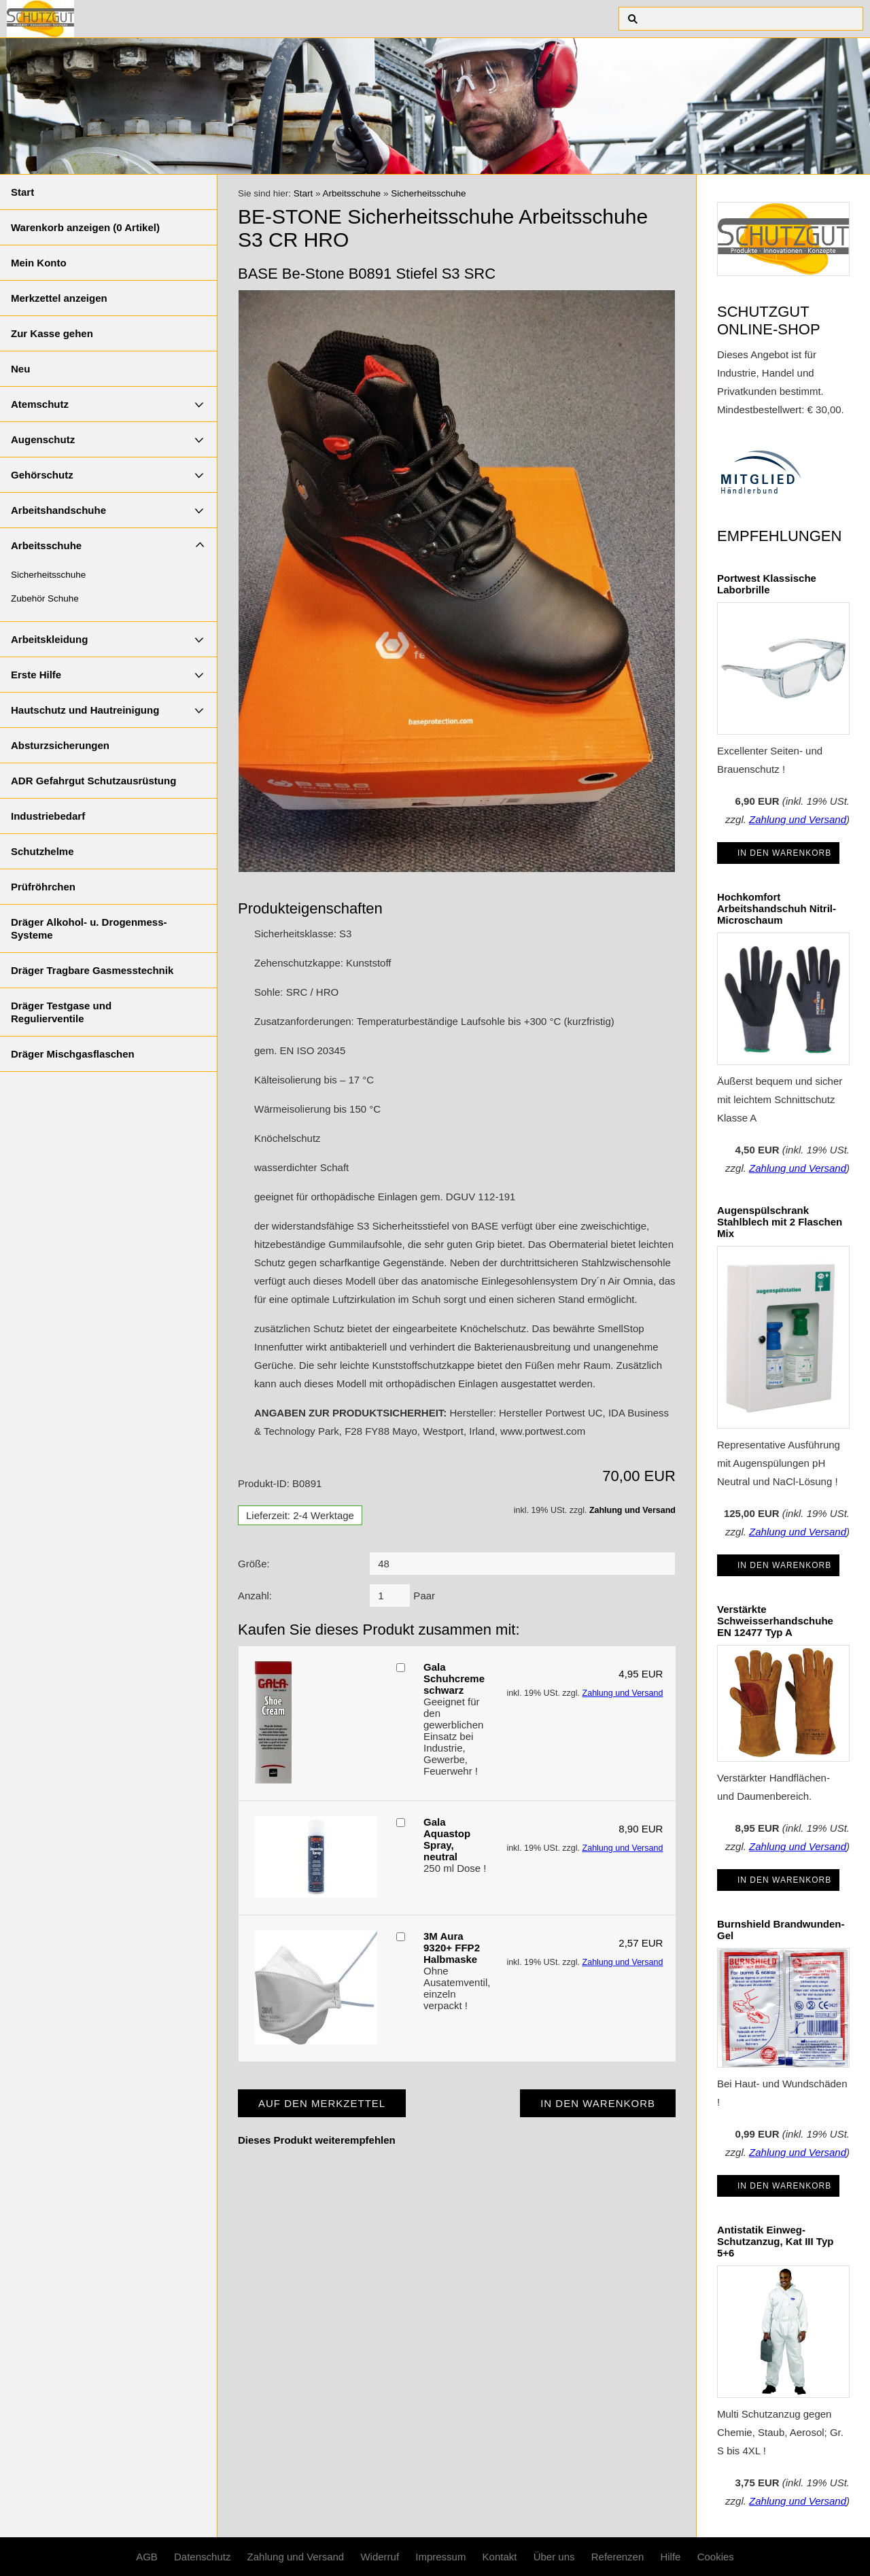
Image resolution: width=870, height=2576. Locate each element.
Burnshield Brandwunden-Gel (781, 1929)
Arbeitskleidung (49, 639)
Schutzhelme (42, 851)
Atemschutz (40, 404)
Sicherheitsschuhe (48, 575)
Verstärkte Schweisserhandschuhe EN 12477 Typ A (775, 1620)
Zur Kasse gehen (52, 333)
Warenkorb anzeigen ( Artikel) (85, 227)
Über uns (554, 2556)
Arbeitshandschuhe (58, 510)
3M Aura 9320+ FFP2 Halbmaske (451, 1947)
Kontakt (500, 2556)
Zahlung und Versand (632, 1510)
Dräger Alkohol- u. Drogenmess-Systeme (89, 928)
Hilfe (670, 2556)
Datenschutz (202, 2556)
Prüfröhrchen (43, 886)
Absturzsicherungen (60, 745)
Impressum (440, 2556)
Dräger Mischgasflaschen (73, 1054)
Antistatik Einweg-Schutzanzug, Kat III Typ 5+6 (775, 2241)
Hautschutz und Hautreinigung (85, 710)
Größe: (254, 1563)
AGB (147, 2556)
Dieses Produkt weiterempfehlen (317, 2140)
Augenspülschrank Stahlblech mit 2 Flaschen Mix (779, 1221)
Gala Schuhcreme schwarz (454, 1678)
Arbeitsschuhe (46, 545)
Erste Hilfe (36, 674)
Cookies (715, 2556)
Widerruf (379, 2556)
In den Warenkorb (784, 853)
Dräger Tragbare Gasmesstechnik (92, 970)
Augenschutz (43, 439)
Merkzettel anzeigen (59, 298)
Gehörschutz (42, 475)
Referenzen (617, 2556)
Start (22, 192)
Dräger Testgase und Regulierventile (61, 1012)
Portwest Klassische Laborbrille (766, 583)
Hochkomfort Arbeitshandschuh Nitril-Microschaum (776, 908)
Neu (20, 369)
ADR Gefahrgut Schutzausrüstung (93, 780)
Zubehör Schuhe (45, 598)
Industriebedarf (48, 816)
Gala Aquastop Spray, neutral (446, 1839)
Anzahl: (255, 1595)
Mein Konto (39, 262)
